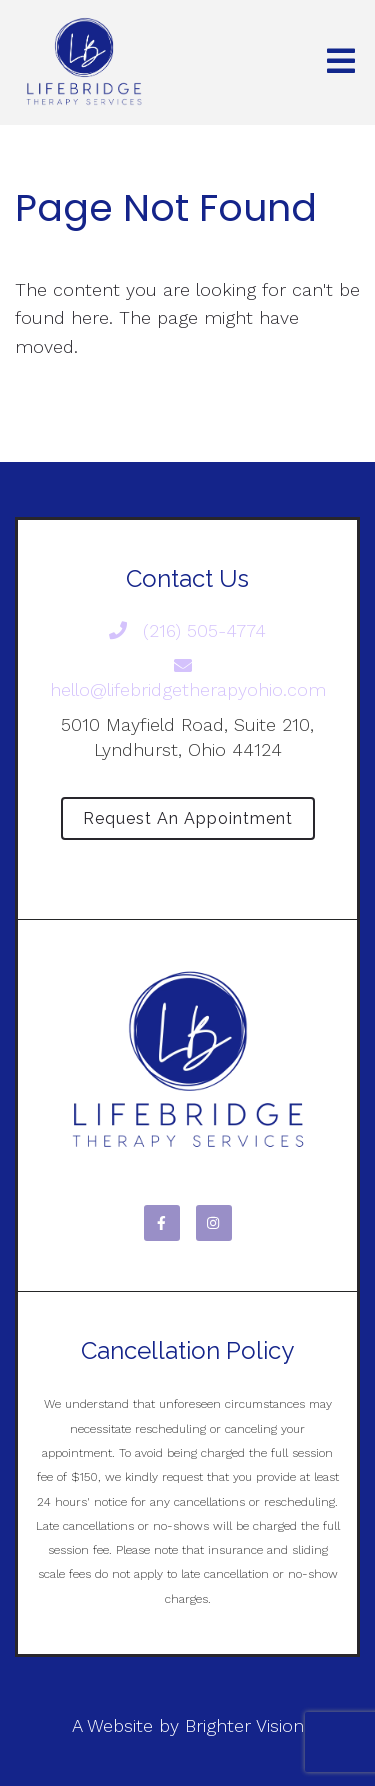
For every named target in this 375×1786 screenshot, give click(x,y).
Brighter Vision (244, 1725)
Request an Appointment (188, 818)
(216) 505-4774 (187, 630)
